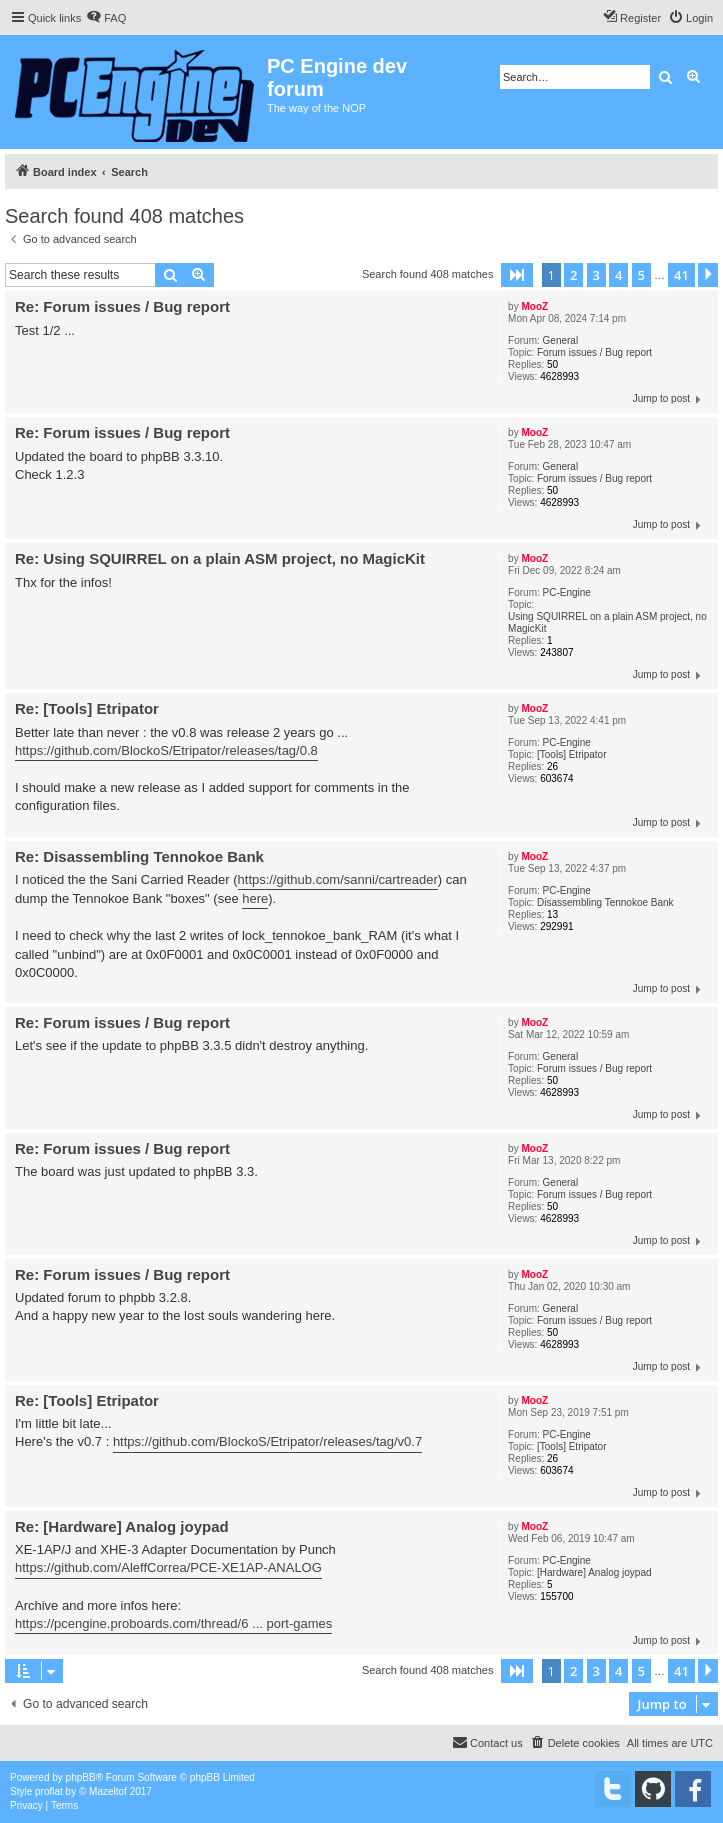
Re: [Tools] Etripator (87, 708)
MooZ (534, 306)
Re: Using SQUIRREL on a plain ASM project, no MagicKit (220, 558)
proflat (49, 1791)
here (255, 898)
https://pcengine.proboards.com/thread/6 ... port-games (173, 1623)
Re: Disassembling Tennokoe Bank (139, 856)
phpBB (81, 1777)
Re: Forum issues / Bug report (122, 306)
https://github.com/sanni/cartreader (338, 879)
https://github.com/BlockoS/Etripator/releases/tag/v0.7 (267, 1441)
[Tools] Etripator (571, 754)
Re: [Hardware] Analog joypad (122, 1526)
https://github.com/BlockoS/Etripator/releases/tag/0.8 (166, 750)
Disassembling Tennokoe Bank (605, 902)
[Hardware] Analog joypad (594, 1572)
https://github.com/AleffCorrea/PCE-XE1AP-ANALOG (168, 1567)
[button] (517, 275)
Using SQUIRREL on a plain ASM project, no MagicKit (607, 622)
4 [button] (618, 275)
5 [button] (641, 275)
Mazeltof (108, 1791)
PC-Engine (567, 592)
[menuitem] (106, 18)
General (561, 340)
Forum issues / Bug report (594, 352)
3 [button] (596, 275)
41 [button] (681, 275)
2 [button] (573, 275)
